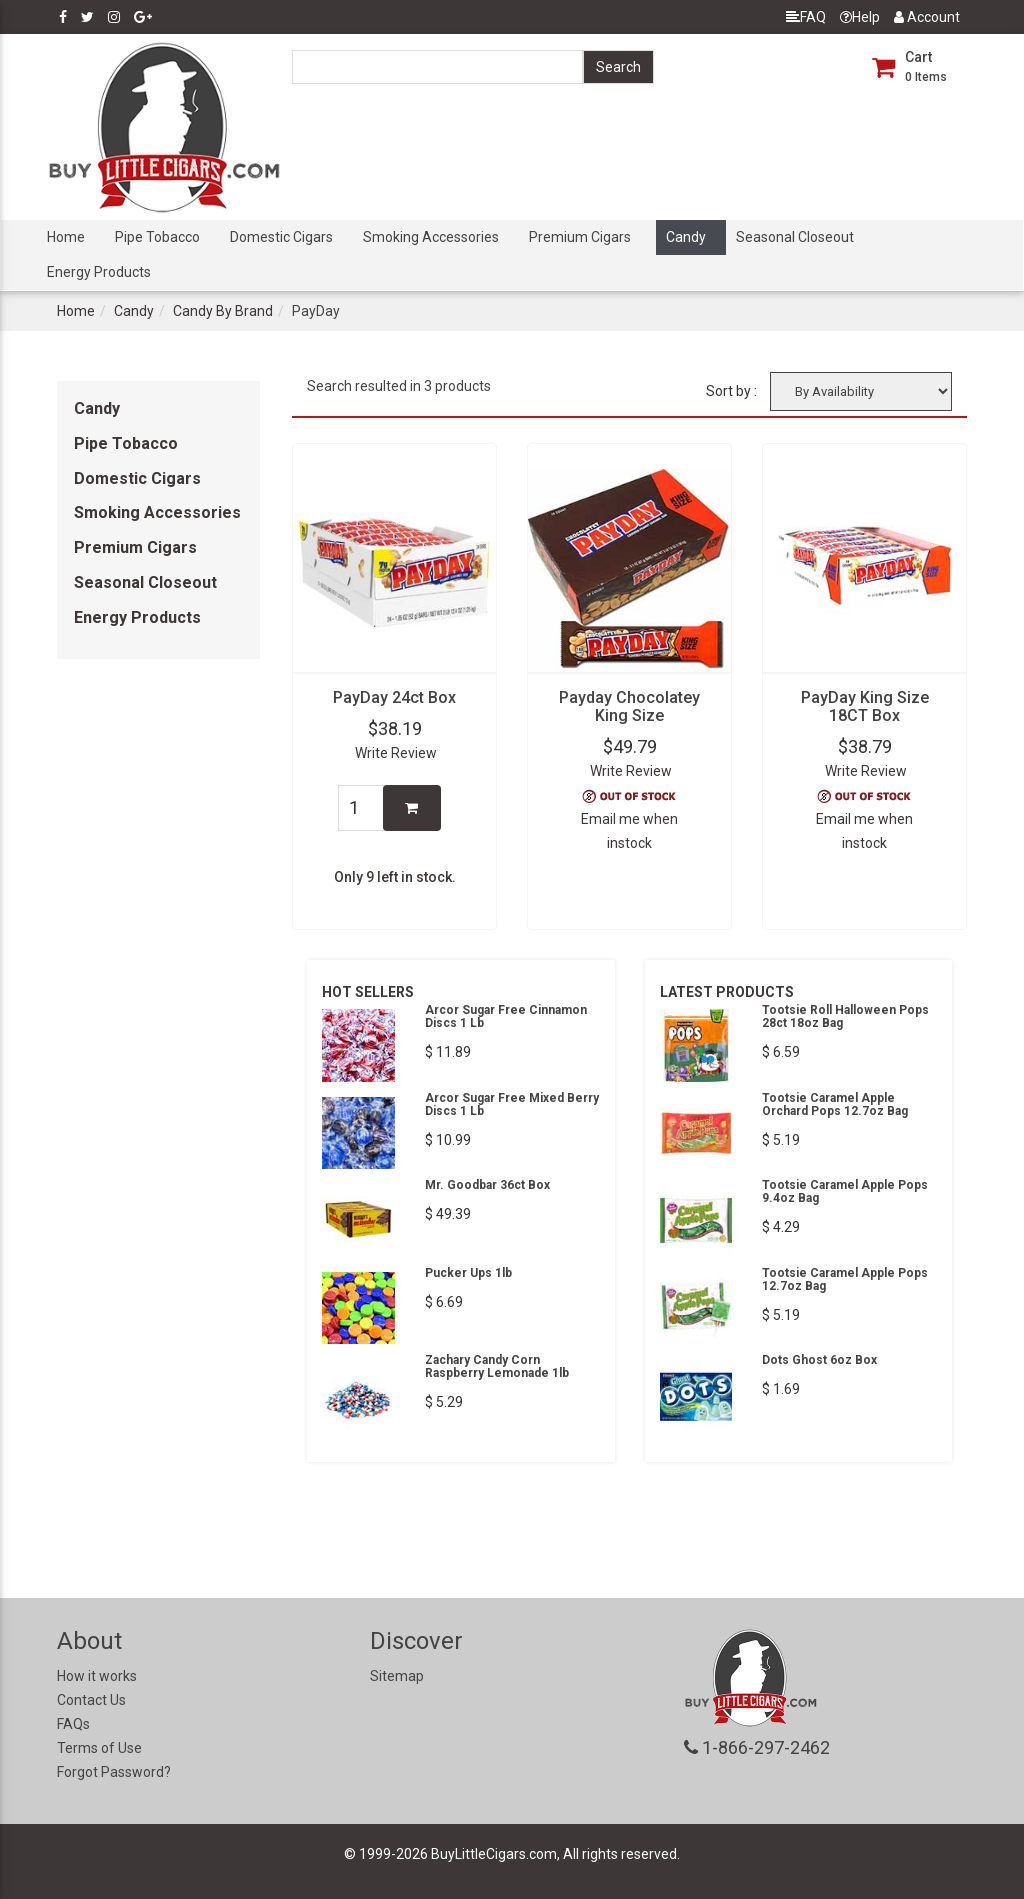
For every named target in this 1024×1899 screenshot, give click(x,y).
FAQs (73, 1724)
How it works (97, 1676)
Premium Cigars (580, 237)
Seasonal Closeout (795, 237)
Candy (686, 237)
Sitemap (397, 1676)
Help (860, 17)
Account (927, 17)
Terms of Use (99, 1748)
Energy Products (99, 272)
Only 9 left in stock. (395, 877)
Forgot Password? (114, 1772)
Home (66, 237)
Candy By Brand (223, 311)
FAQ (806, 17)
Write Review (396, 753)
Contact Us (91, 1700)
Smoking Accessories (431, 237)
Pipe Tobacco (157, 237)
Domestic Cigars (281, 237)
